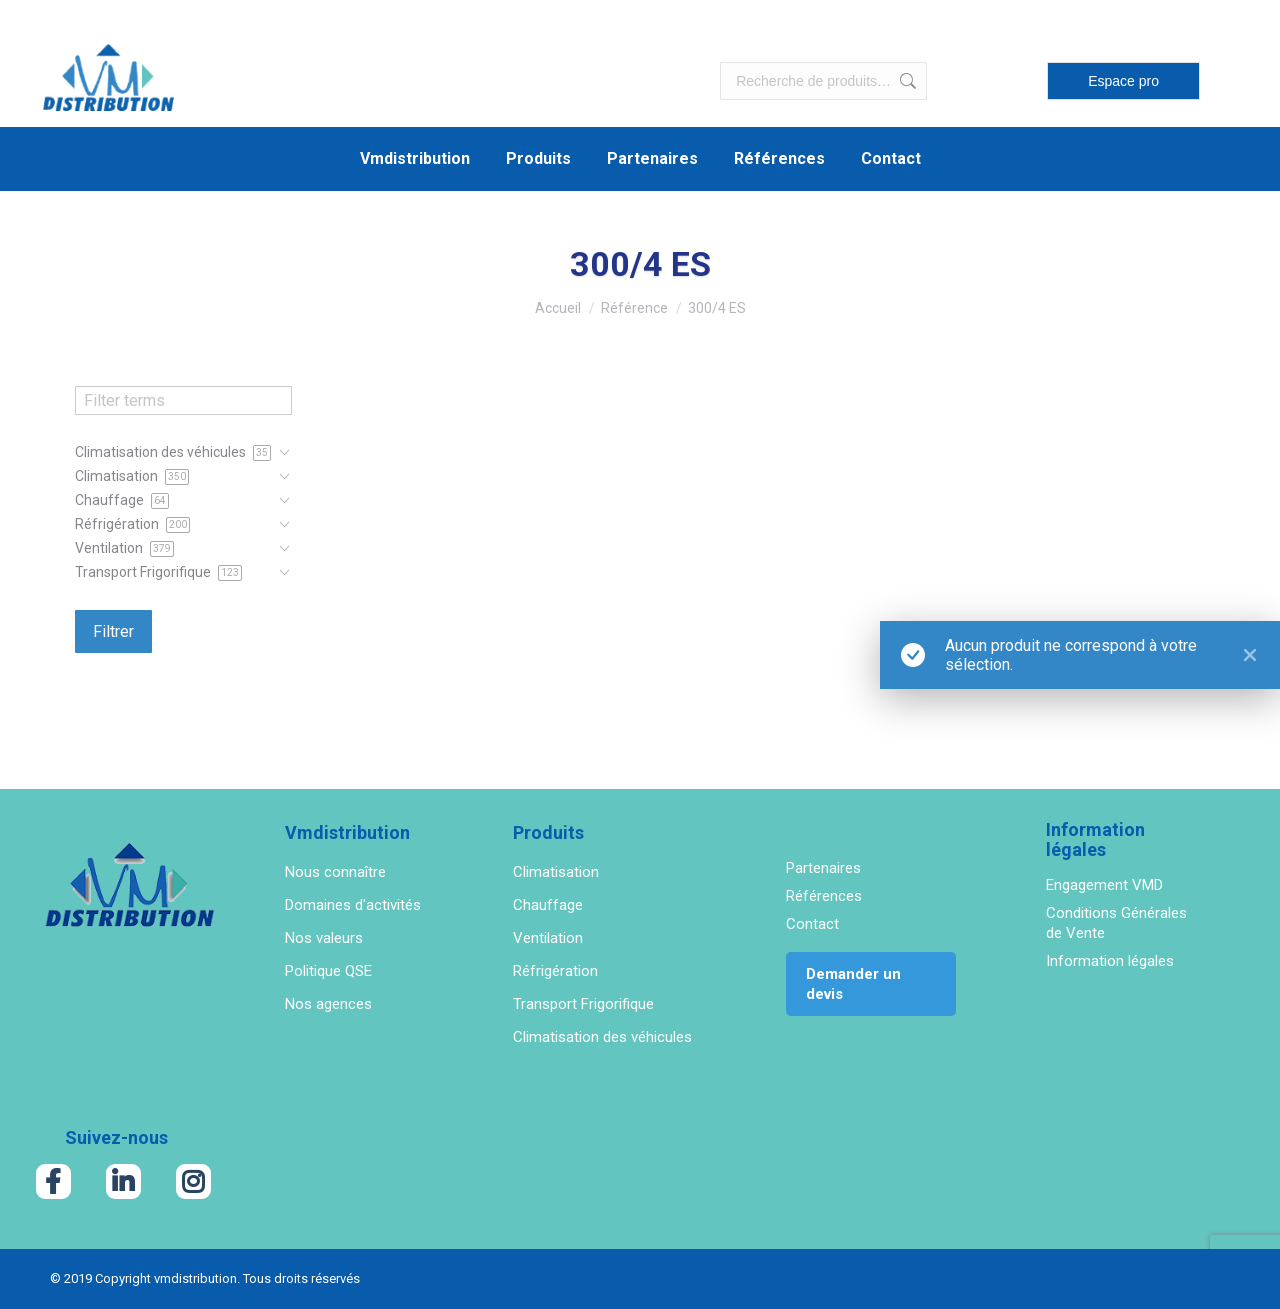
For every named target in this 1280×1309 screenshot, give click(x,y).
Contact (812, 924)
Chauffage (548, 905)
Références (824, 896)
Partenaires (823, 868)
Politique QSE (328, 971)
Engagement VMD (1104, 885)
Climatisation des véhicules (602, 1037)
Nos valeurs (324, 938)
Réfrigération (555, 971)
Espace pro (1123, 81)
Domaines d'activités (353, 905)
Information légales (1110, 961)
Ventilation (548, 938)
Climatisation (556, 872)
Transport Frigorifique (583, 1004)
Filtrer (113, 631)
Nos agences (328, 1004)
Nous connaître (335, 872)
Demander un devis (853, 984)
